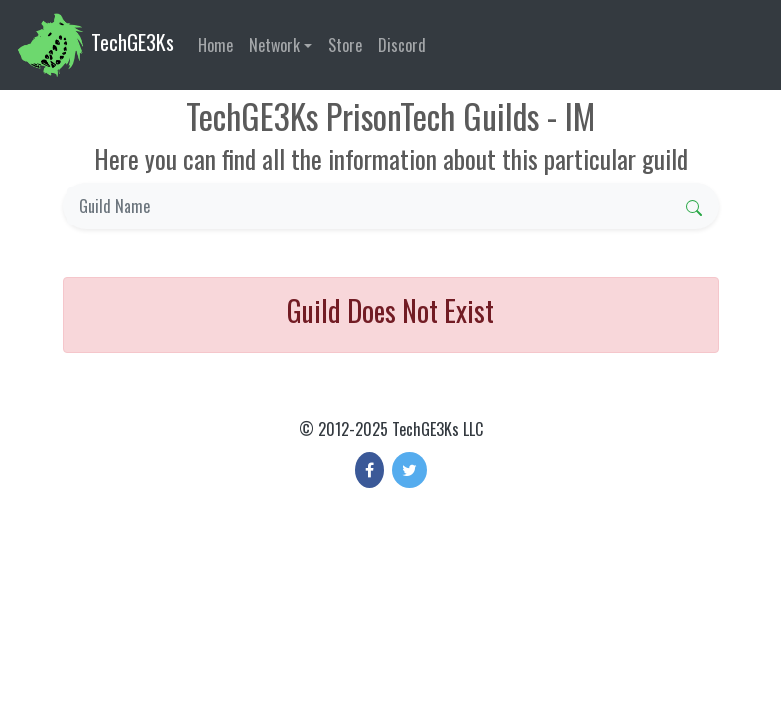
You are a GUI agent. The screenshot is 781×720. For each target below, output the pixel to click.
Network (274, 45)
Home (215, 45)
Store (345, 45)
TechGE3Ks (95, 45)
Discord (402, 45)
